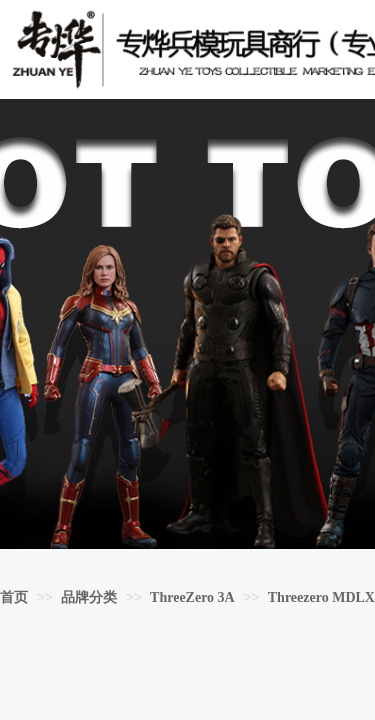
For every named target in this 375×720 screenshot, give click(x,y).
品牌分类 (89, 597)
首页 (14, 597)
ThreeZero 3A (192, 597)
